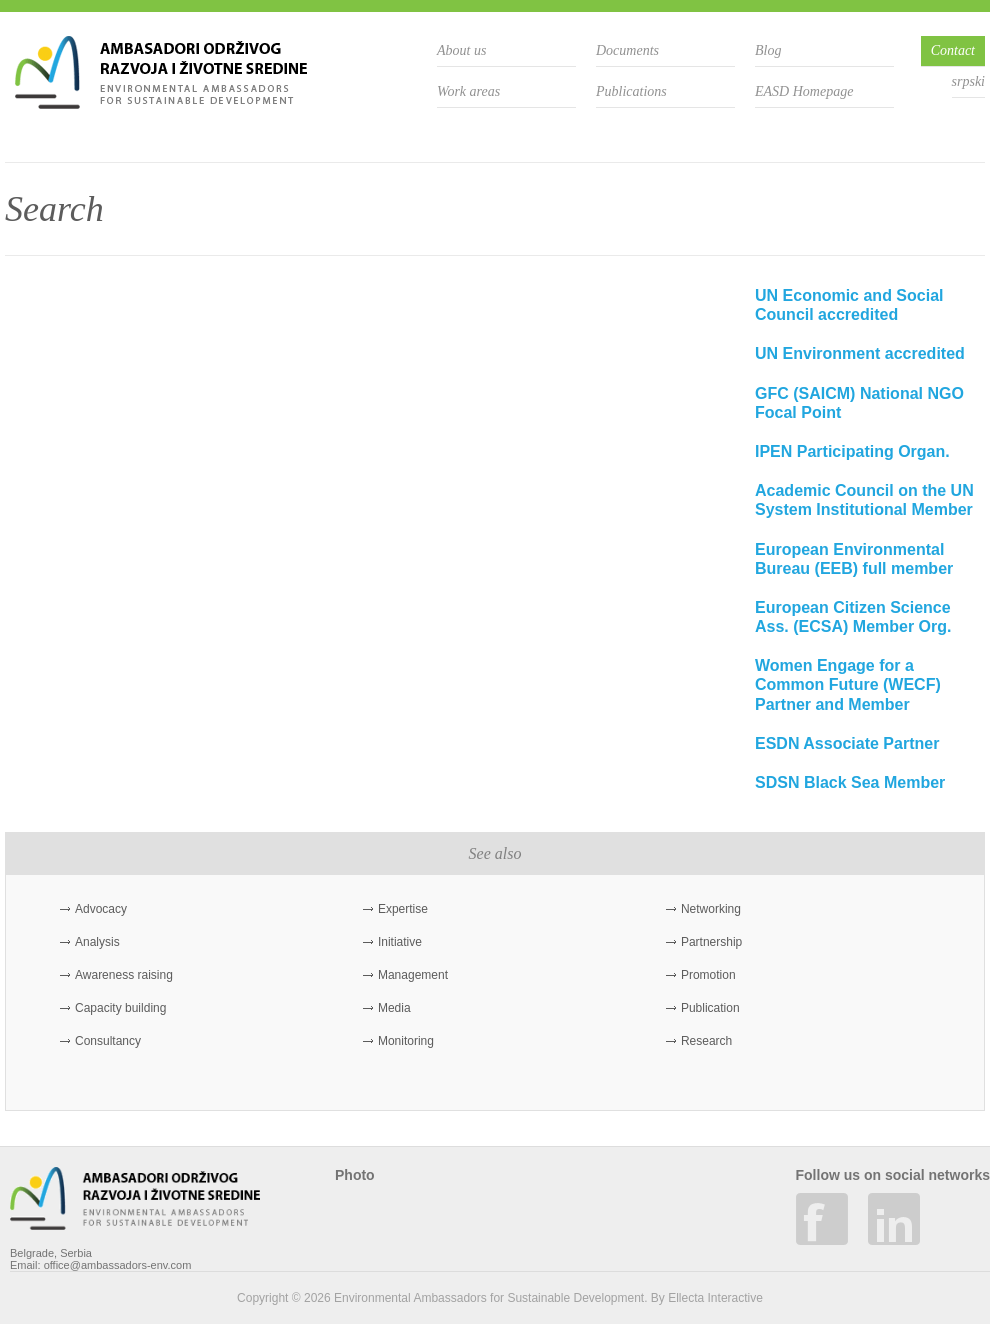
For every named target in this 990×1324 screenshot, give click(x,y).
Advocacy (101, 909)
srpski (968, 81)
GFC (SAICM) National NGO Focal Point (859, 403)
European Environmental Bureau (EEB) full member (854, 559)
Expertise (403, 909)
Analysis (97, 942)
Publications (631, 91)
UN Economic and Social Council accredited (849, 305)
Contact (953, 50)
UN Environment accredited (860, 353)
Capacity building (120, 1008)
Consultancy (108, 1041)
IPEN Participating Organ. (852, 451)
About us (461, 50)
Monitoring (406, 1041)
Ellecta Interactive (715, 1298)
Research (706, 1041)
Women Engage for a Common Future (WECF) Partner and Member (848, 684)
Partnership (711, 942)
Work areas (468, 91)
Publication (710, 1008)
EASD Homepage (804, 91)
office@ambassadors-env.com (118, 1265)
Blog (768, 50)
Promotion (708, 975)
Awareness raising (124, 975)
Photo (355, 1175)
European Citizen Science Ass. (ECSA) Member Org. (853, 617)
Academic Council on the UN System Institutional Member (864, 500)
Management (413, 975)
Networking (711, 909)
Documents (627, 50)
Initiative (400, 942)
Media (394, 1008)
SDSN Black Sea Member (850, 782)
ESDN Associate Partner (847, 743)
